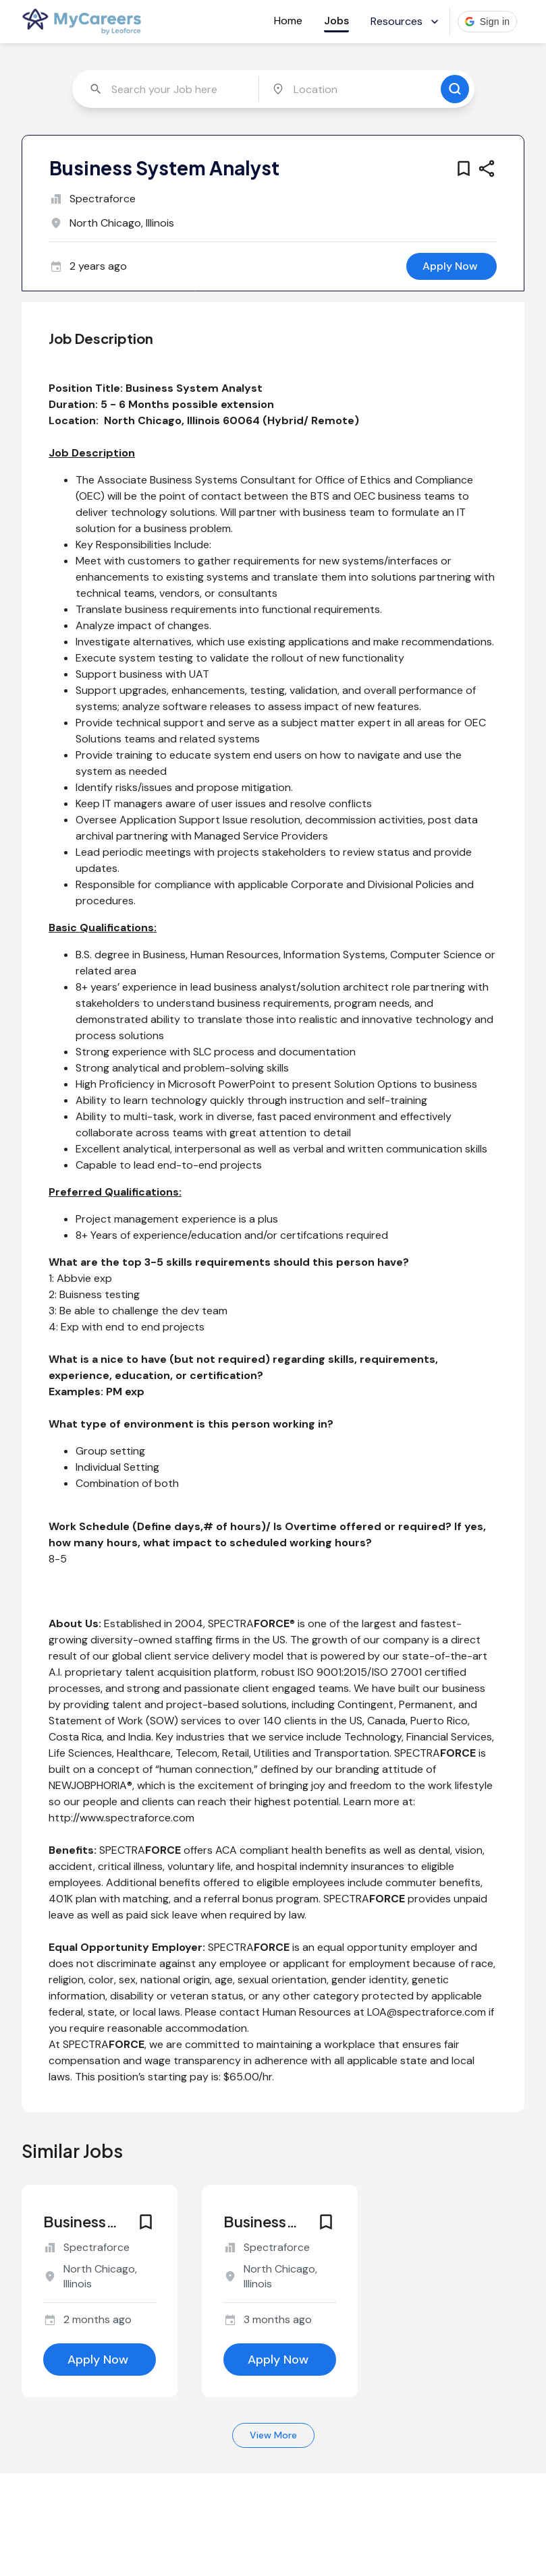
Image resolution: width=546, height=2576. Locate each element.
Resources (406, 21)
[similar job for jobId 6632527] (279, 2269)
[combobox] (167, 89)
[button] (488, 21)
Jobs (336, 20)
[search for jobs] (455, 89)
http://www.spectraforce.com (121, 1818)
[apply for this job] (451, 266)
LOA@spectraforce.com (426, 2012)
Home (288, 20)
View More (273, 2435)
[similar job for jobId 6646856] (99, 2269)
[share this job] (486, 168)
